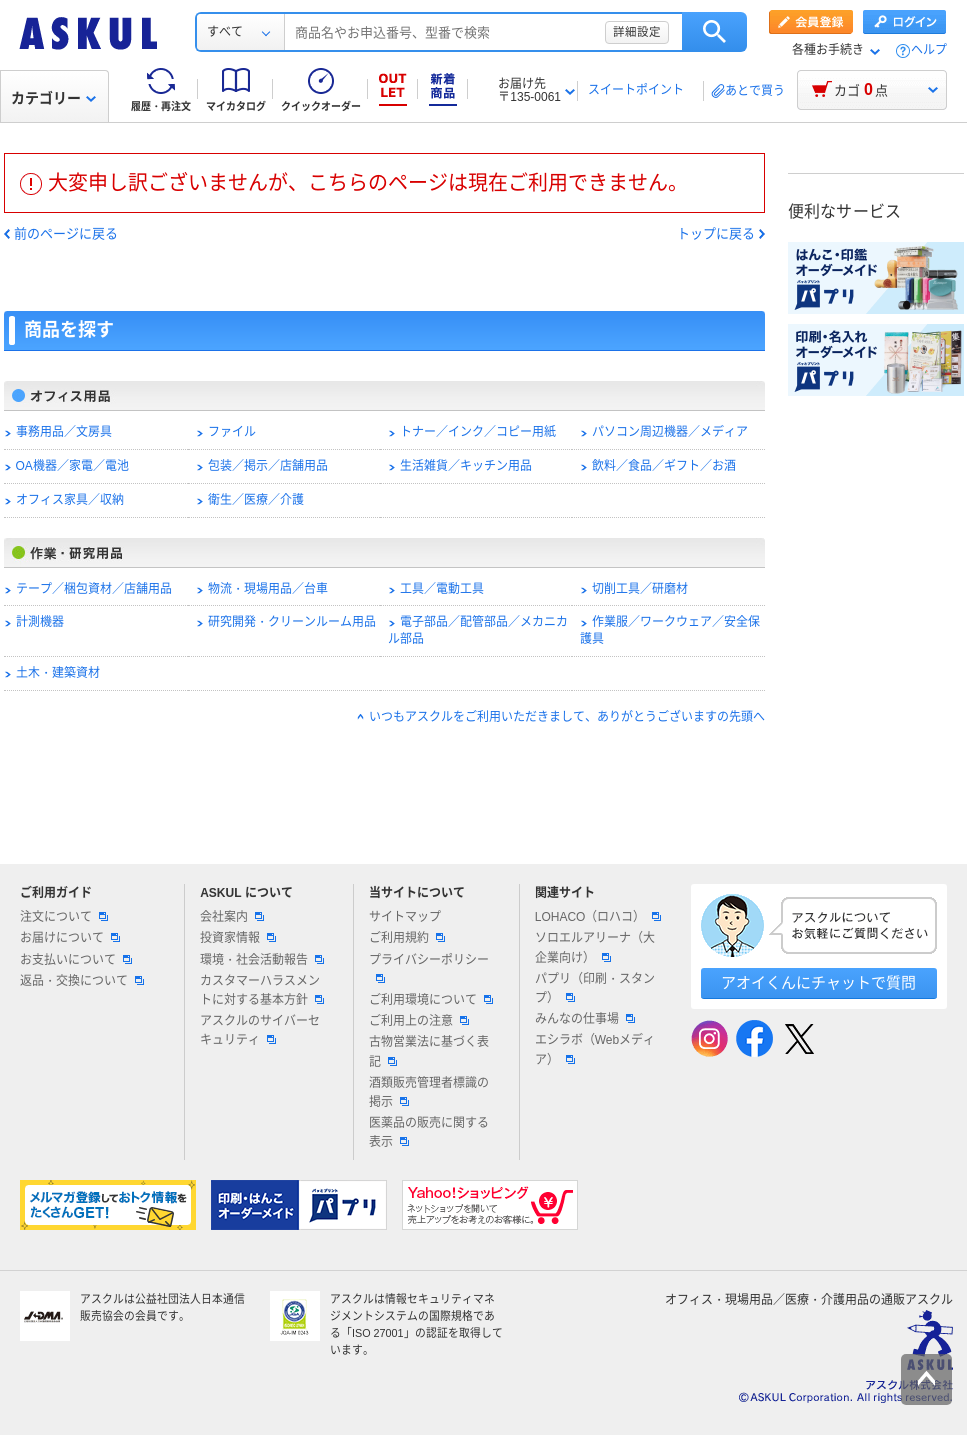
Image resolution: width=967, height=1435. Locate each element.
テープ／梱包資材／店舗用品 (94, 589)
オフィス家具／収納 (70, 500)
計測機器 (40, 622)
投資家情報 (238, 938)
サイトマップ (405, 917)
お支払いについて (76, 960)
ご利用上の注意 (419, 1021)
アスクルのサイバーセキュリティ (260, 1030)
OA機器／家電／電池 (72, 466)
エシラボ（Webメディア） (595, 1049)
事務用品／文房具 (64, 432)
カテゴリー (53, 98)
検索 (714, 32)
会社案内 (232, 917)
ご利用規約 (407, 938)
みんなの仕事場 (585, 1019)
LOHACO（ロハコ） (598, 917)
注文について (64, 917)
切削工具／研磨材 (640, 589)
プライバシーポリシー (429, 968)
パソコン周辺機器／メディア (670, 432)
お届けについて (70, 938)
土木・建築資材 (58, 673)
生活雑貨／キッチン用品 (466, 466)
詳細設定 (637, 32)
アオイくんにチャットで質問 (818, 982)
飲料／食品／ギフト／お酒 (664, 466)
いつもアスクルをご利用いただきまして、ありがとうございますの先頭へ (567, 717)
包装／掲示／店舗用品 (268, 466)
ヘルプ (929, 50)
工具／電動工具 (442, 589)
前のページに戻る (66, 234)
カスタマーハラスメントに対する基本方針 (262, 990)
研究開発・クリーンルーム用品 (292, 622)
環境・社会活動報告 (262, 960)
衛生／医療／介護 (256, 500)
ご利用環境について (431, 1000)
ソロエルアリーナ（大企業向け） (595, 947)
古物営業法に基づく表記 (429, 1051)
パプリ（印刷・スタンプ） (595, 988)
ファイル (232, 432)
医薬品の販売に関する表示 (429, 1132)
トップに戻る (716, 234)
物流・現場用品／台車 (268, 589)
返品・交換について (82, 981)
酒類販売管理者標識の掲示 (429, 1092)
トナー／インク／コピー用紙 (478, 432)
